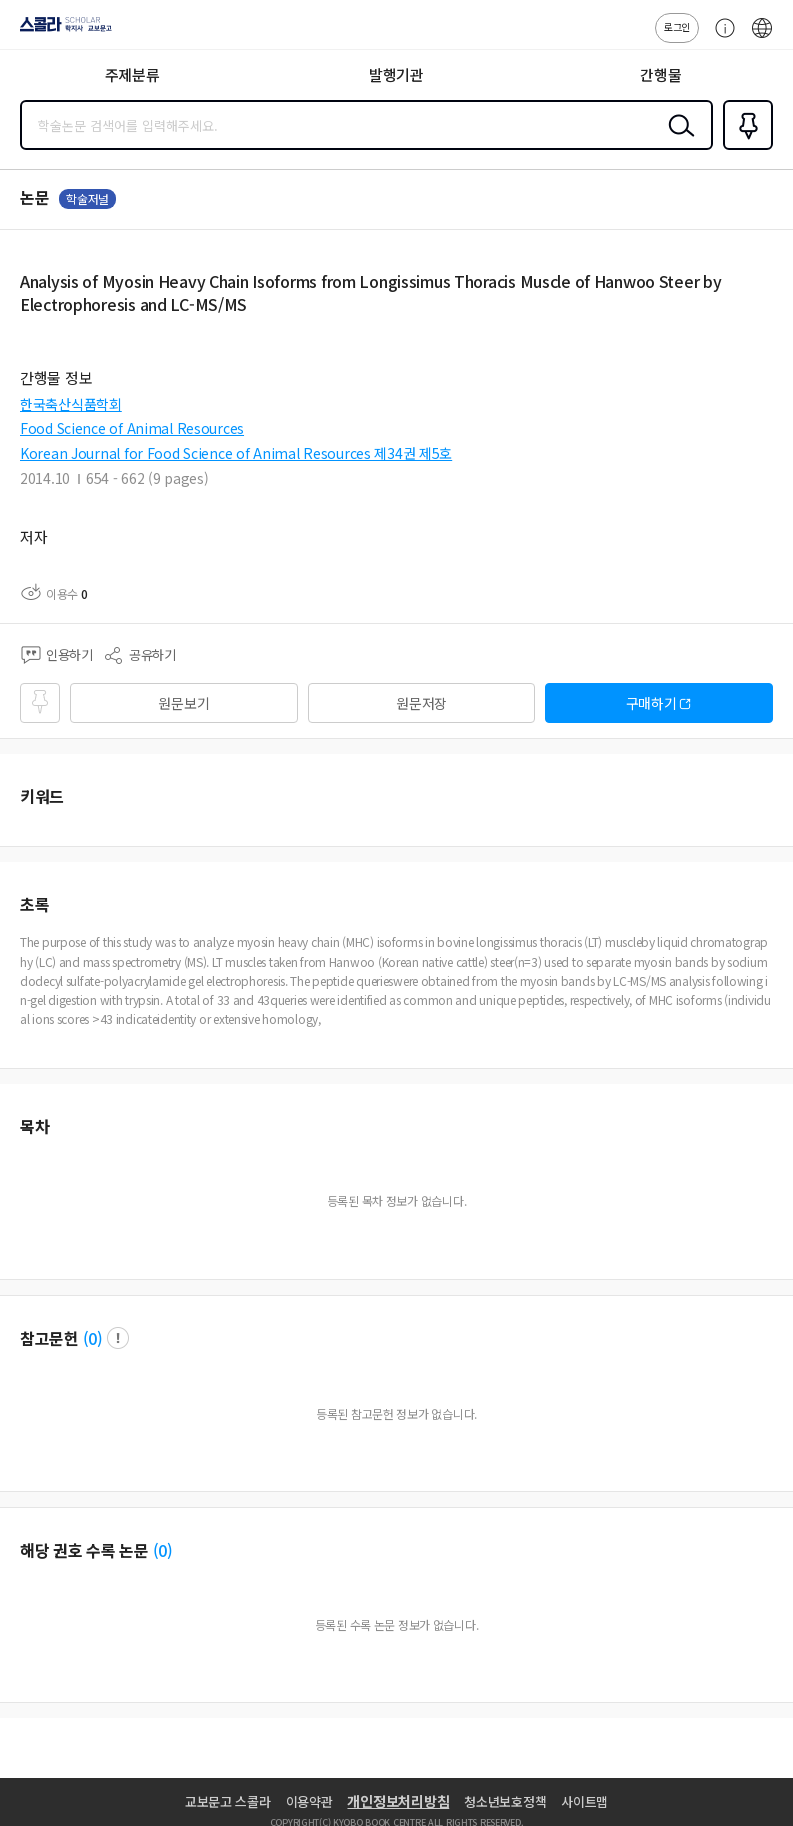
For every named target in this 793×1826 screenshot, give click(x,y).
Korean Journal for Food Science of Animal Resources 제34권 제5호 (236, 453)
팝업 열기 (118, 1338)
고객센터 (720, 38)
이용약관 (309, 1801)
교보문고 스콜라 (228, 1801)
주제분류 (132, 74)
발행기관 (396, 74)
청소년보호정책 (505, 1801)
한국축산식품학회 (71, 404)
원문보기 (183, 703)
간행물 (660, 74)
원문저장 (421, 703)
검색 (677, 141)
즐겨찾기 (744, 148)
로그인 (677, 26)
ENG (762, 38)
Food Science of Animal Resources (132, 428)
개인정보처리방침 (398, 1801)
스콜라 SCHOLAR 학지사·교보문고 (60, 31)
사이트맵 (584, 1801)
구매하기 (651, 703)
